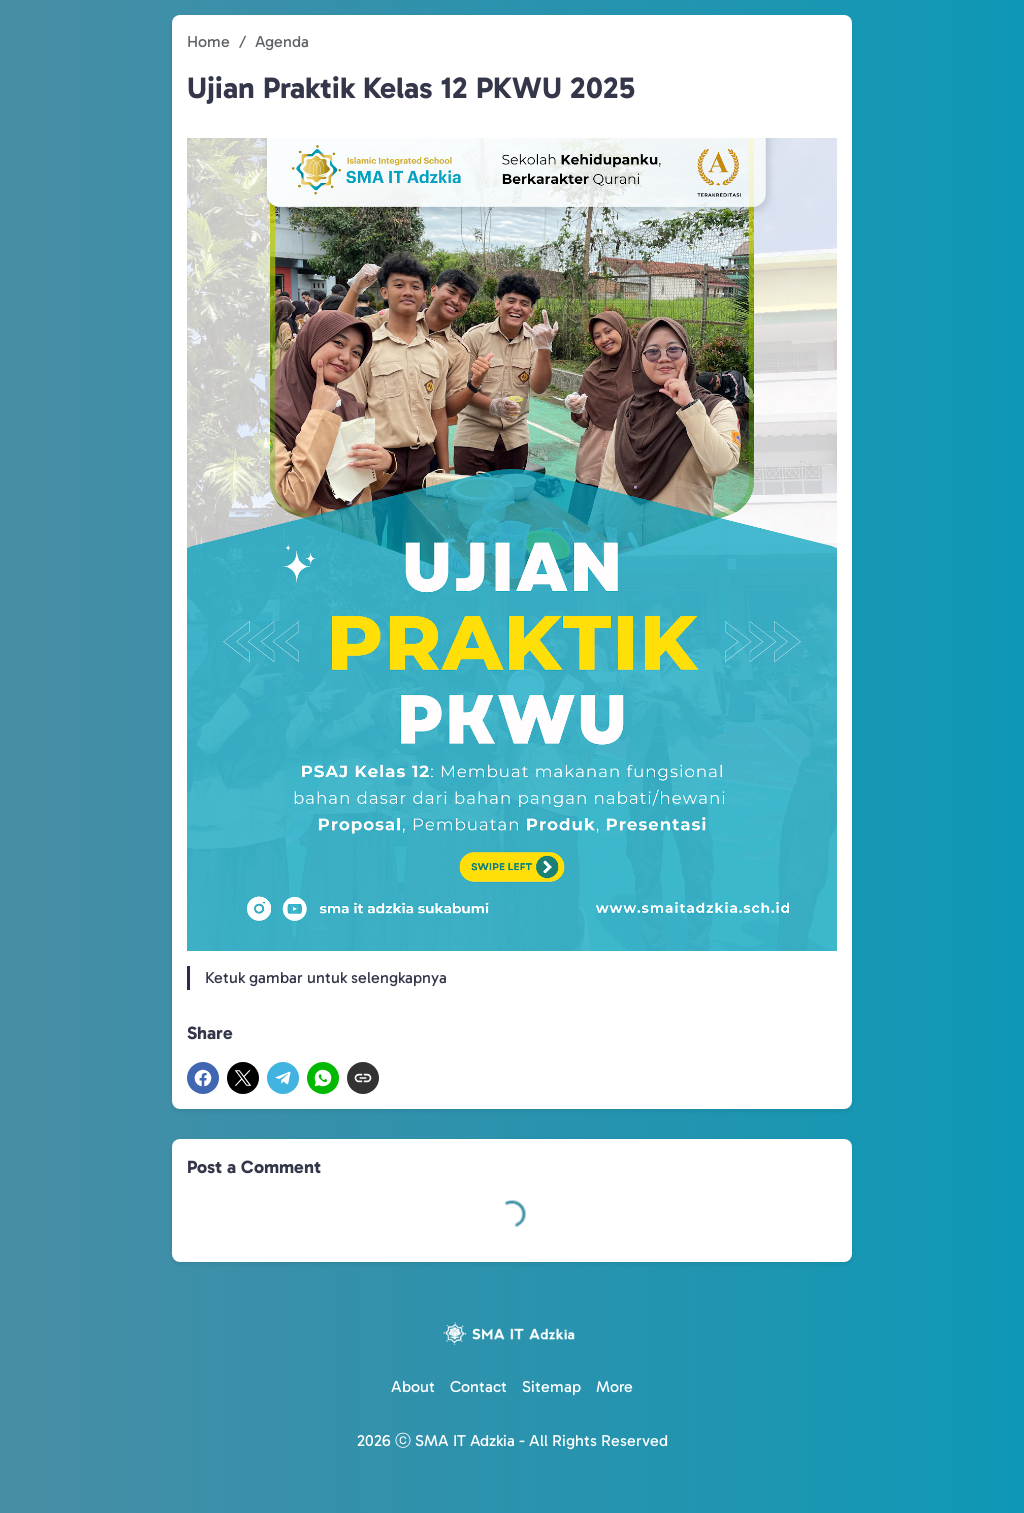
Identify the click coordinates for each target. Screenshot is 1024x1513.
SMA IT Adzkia (465, 1440)
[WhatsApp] (323, 1078)
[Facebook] (203, 1078)
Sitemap (551, 1386)
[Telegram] (283, 1078)
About (413, 1386)
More (614, 1386)
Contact (478, 1386)
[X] (243, 1078)
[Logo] (512, 1333)
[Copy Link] (363, 1078)
